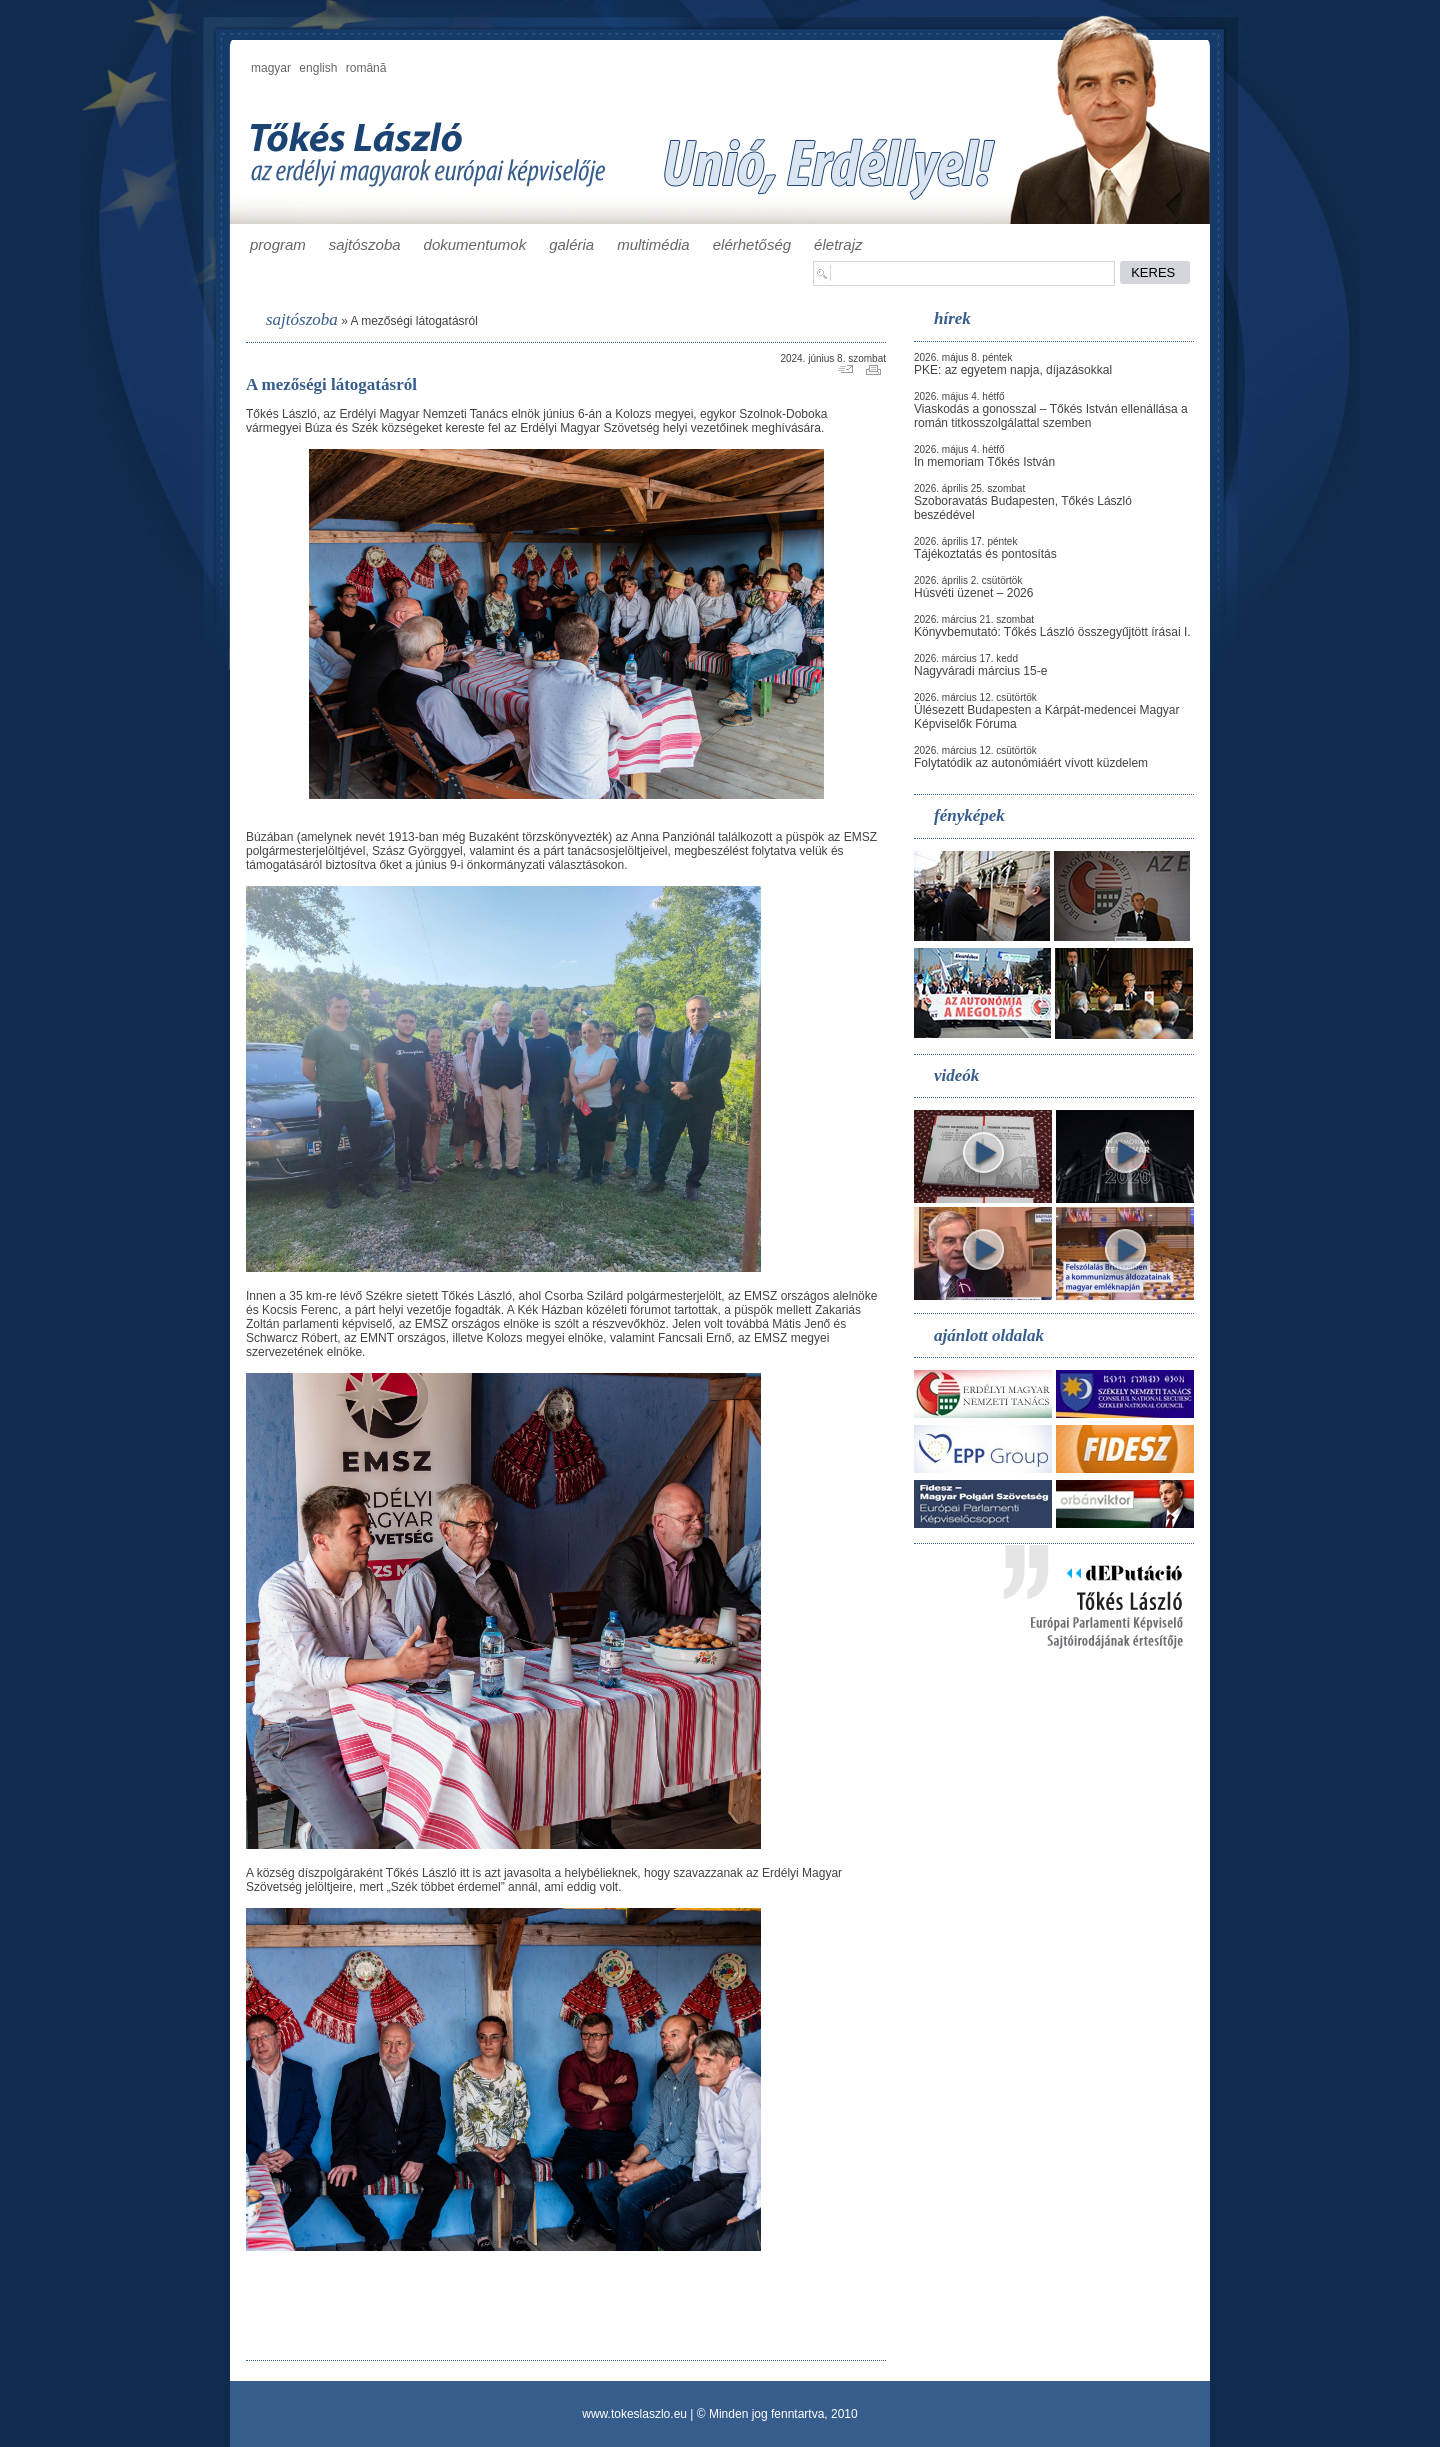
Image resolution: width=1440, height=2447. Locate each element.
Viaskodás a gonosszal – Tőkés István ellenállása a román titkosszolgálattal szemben (1051, 416)
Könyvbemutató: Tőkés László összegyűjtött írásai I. (1052, 632)
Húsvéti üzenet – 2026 (973, 593)
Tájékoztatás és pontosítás (985, 554)
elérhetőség (752, 244)
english (318, 68)
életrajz (838, 244)
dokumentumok (475, 244)
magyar (271, 68)
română (366, 68)
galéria (571, 244)
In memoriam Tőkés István (984, 462)
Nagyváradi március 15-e (980, 671)
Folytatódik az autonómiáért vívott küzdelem (1031, 763)
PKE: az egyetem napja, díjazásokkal (1013, 370)
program (278, 244)
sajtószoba (365, 244)
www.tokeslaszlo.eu (634, 2414)
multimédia (653, 244)
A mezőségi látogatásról (413, 321)
